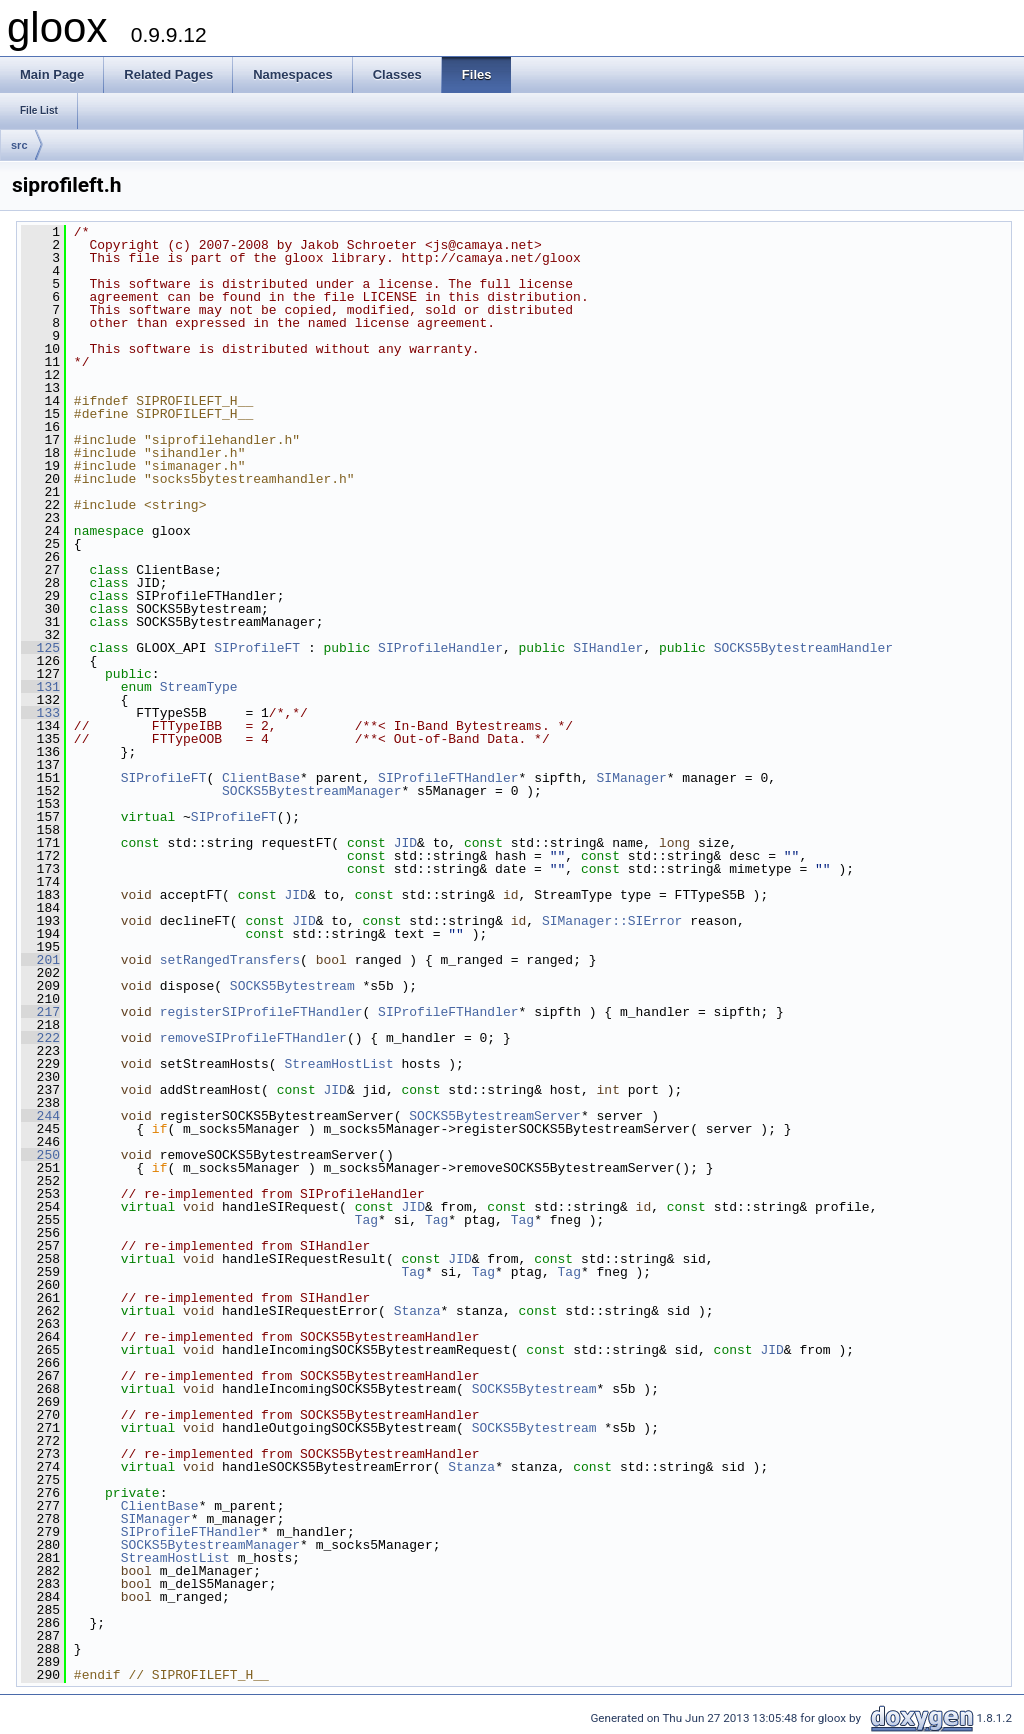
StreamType (199, 687)
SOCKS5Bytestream (292, 986)
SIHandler (608, 648)
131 (40, 687)
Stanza (417, 1311)
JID (405, 843)
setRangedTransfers (230, 960)
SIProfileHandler (440, 648)
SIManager (632, 778)
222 (40, 1038)
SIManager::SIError (612, 921)
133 (40, 713)
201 (40, 960)
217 (40, 1012)
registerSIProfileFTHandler (261, 1012)
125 (40, 648)
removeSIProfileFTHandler (253, 1038)
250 (40, 1155)
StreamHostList (338, 1064)
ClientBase (261, 778)
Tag (366, 1220)
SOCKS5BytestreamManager (311, 791)
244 (40, 1116)
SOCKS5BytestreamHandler (803, 648)
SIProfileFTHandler (448, 778)
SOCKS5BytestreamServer (495, 1116)
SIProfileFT (257, 648)
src (19, 145)
